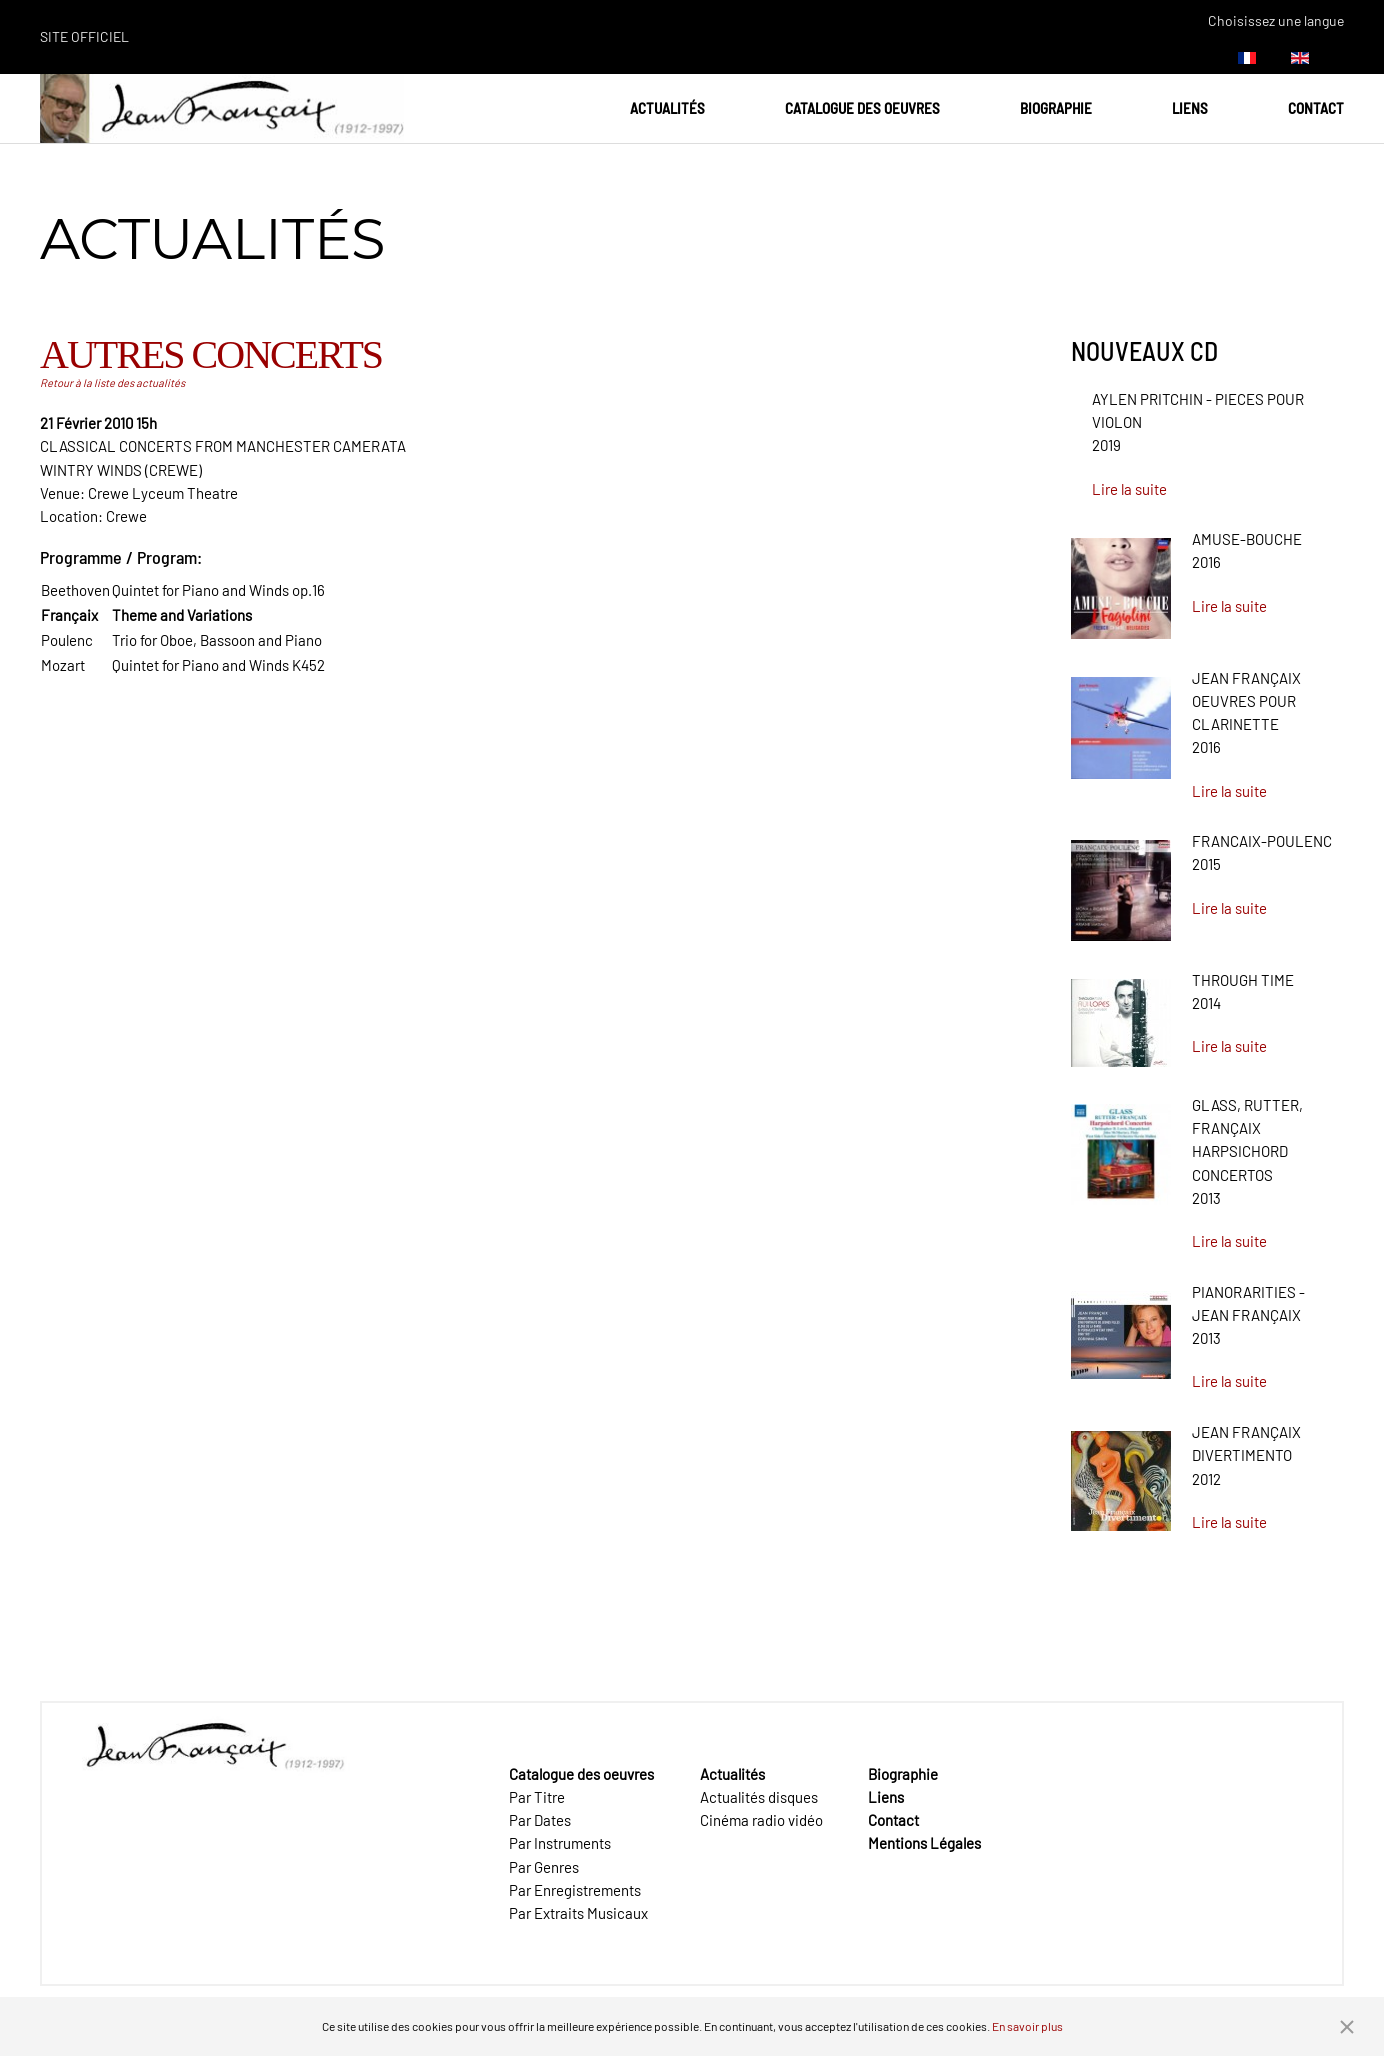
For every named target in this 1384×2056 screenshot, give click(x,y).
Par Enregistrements (575, 1890)
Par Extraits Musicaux (578, 1913)
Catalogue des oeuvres (862, 108)
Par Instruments (560, 1843)
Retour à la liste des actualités (112, 382)
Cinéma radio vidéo (761, 1820)
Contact (1316, 108)
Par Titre (537, 1797)
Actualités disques (759, 1797)
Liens (1190, 108)
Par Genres (544, 1867)
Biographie (1056, 108)
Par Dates (540, 1820)
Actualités (667, 108)
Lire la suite (1129, 489)
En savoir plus (1027, 2026)
